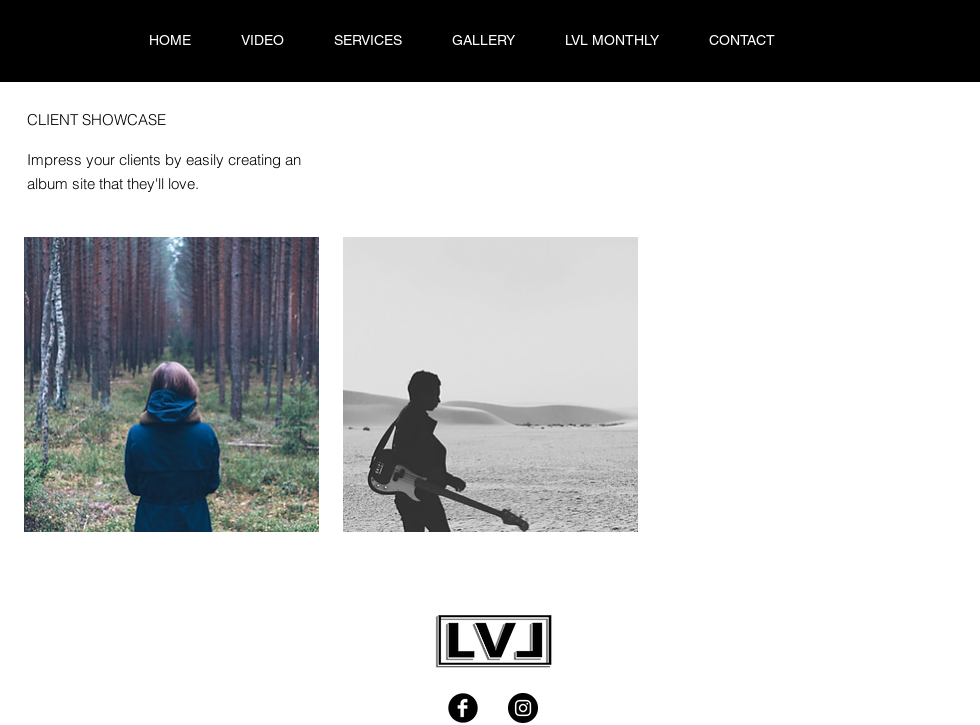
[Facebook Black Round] (463, 708)
